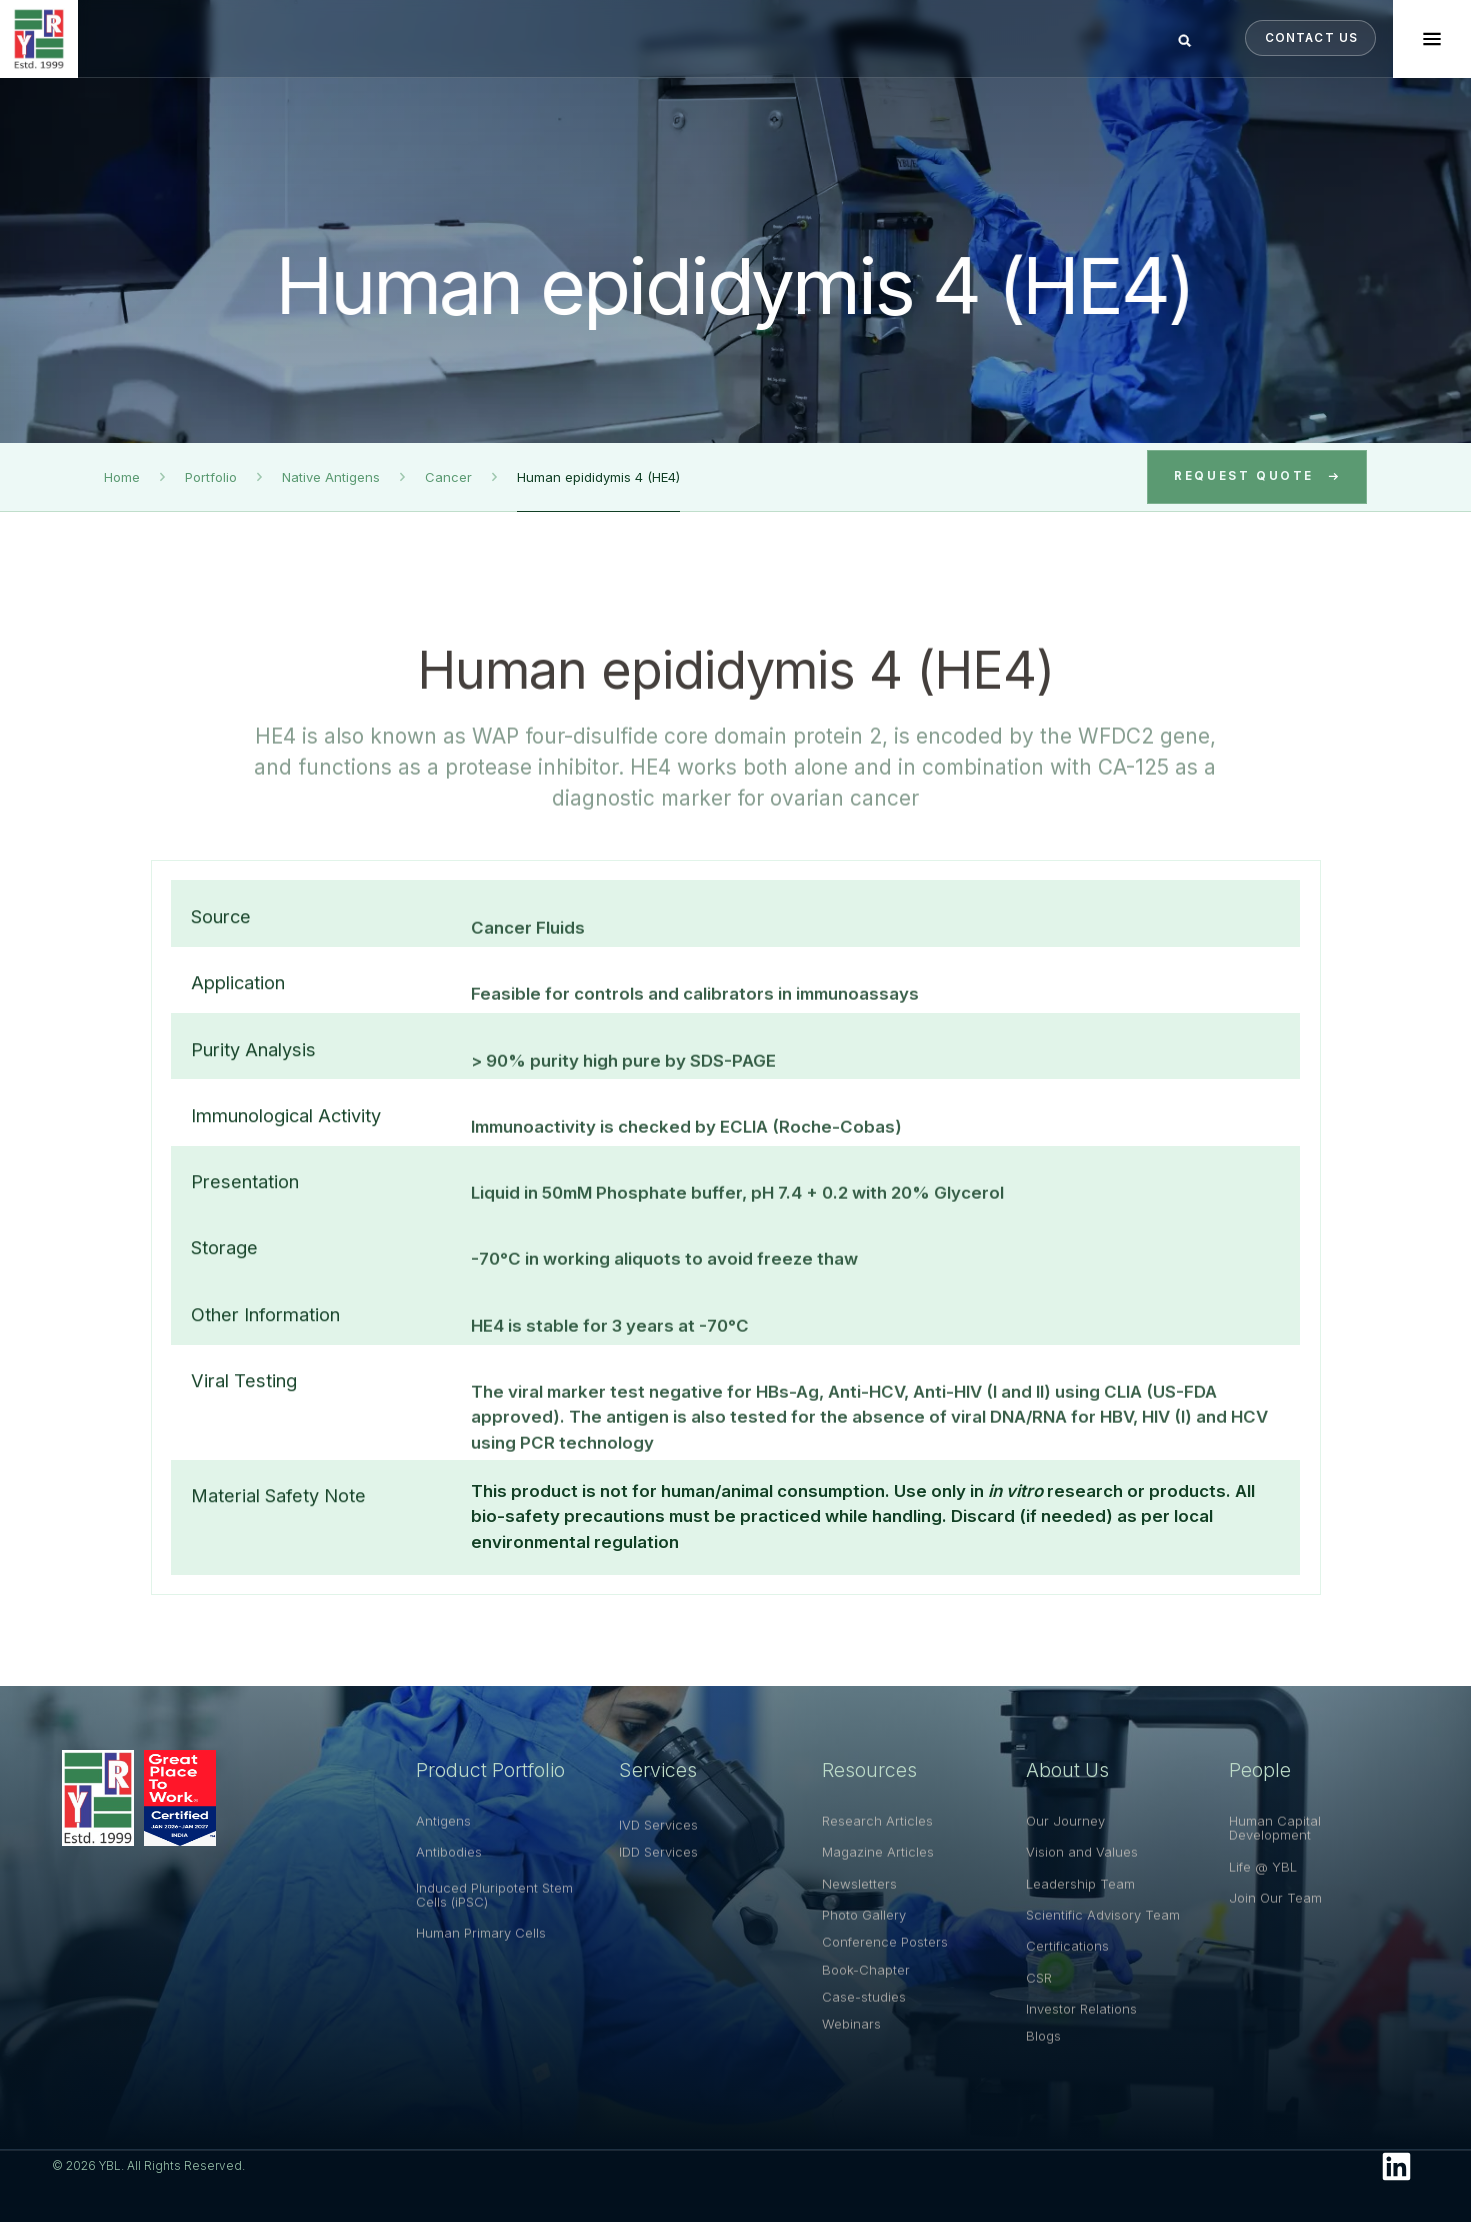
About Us (1067, 1778)
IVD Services (658, 1852)
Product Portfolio (490, 1778)
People (1260, 1778)
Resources (869, 1778)
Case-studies (864, 2024)
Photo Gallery (864, 1942)
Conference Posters (885, 1969)
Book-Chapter (866, 1997)
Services (658, 1778)
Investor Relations (1081, 2036)
